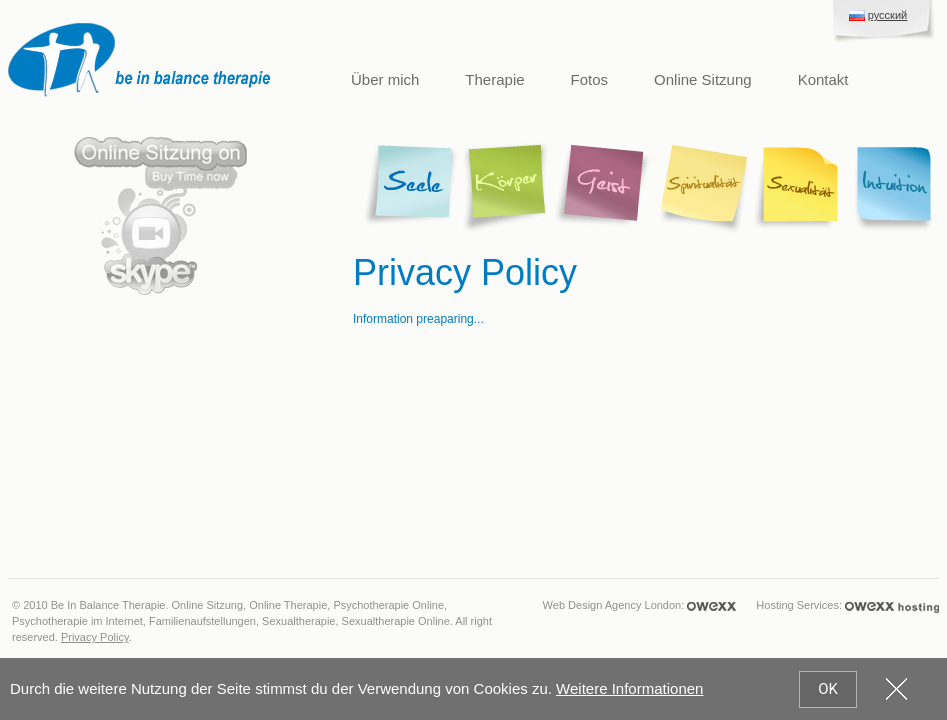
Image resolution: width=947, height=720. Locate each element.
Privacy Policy (95, 637)
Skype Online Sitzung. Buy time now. (160, 216)
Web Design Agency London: (640, 606)
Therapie (494, 79)
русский (887, 15)
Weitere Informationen (629, 688)
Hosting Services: (847, 606)
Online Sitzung (703, 79)
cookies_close (896, 688)
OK (828, 689)
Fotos (590, 79)
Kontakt (823, 79)
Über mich (385, 79)
